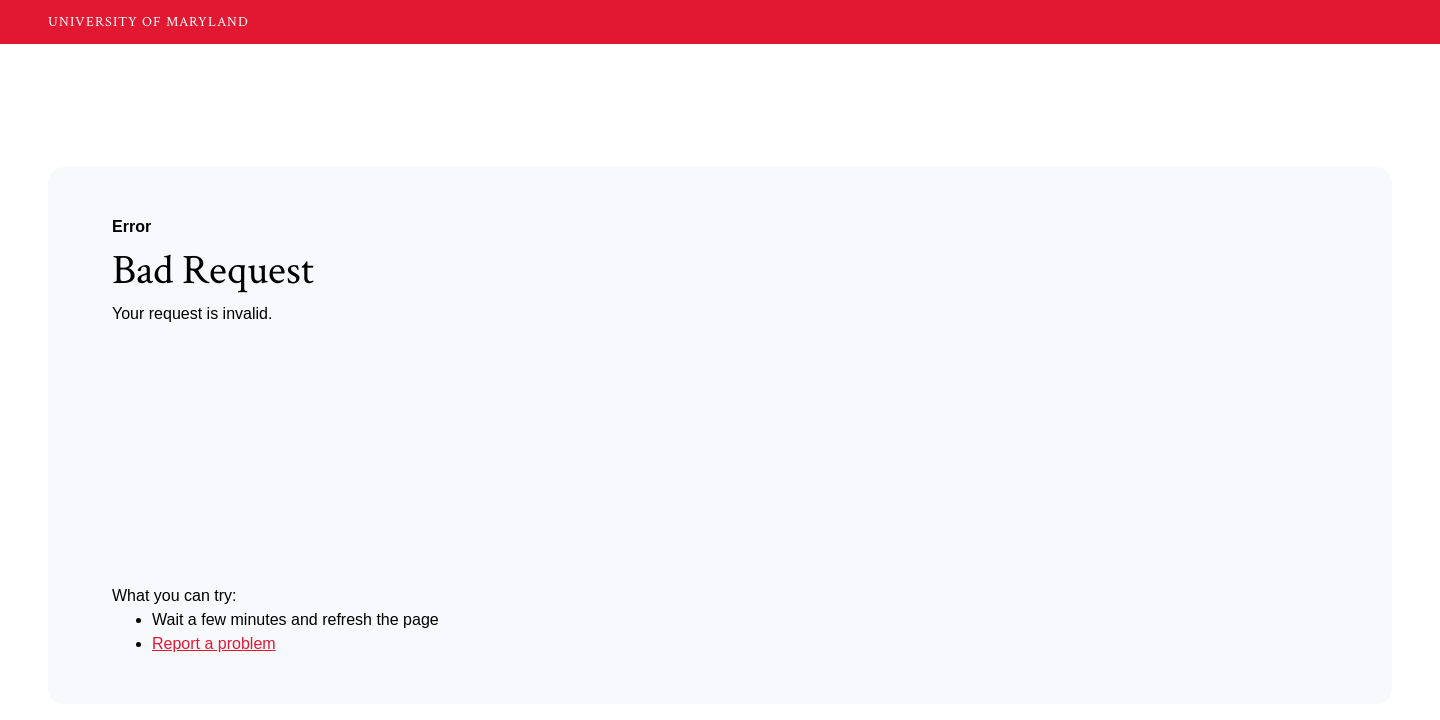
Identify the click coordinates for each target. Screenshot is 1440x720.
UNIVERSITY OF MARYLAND (148, 22)
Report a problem (214, 643)
